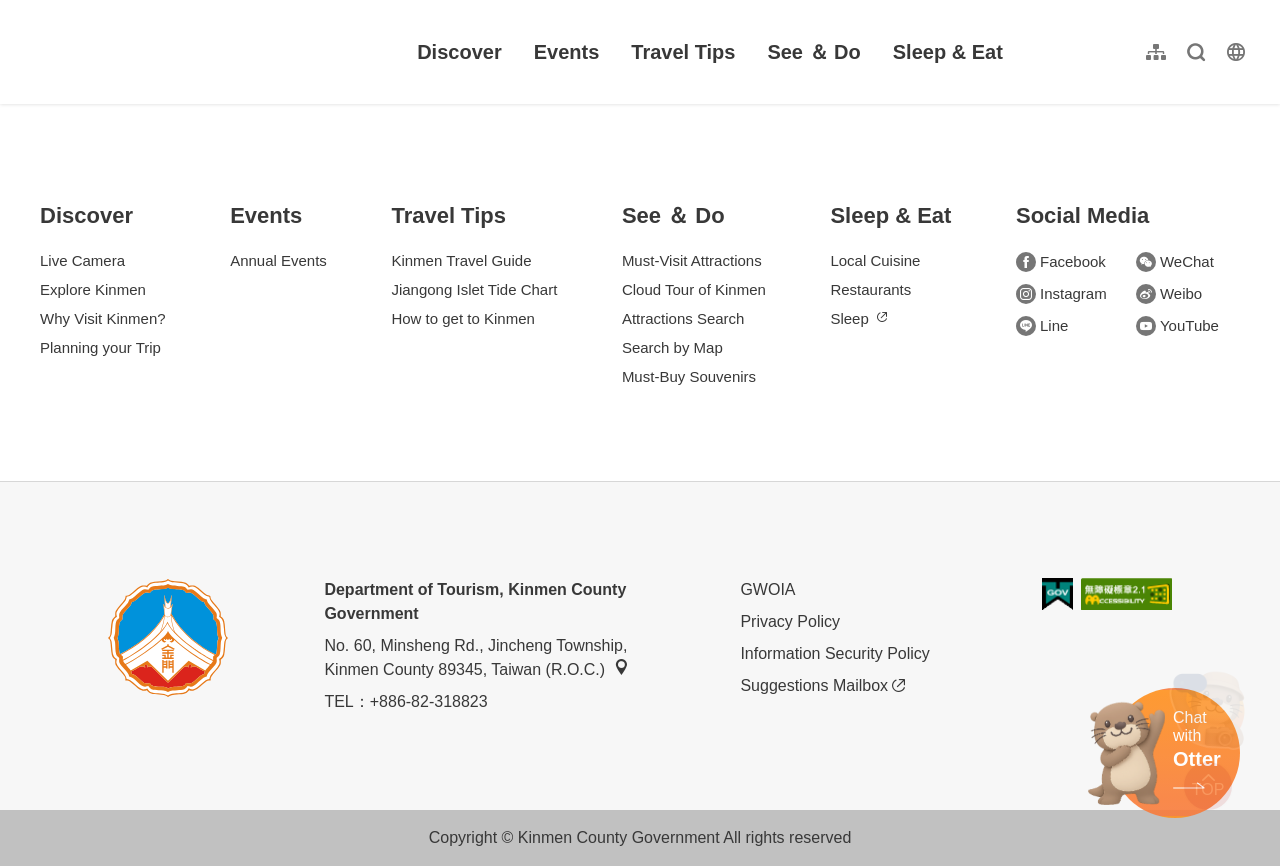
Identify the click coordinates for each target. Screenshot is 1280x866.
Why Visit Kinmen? (103, 318)
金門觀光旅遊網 (154, 52)
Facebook (1061, 262)
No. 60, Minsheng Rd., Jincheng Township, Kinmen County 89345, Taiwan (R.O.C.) (476, 657)
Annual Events (278, 260)
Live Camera (82, 260)
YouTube (1177, 326)
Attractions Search (683, 318)
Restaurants (870, 289)
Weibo (1169, 294)
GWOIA (767, 589)
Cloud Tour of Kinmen (694, 289)
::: (30, 11)
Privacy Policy (790, 621)
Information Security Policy (834, 653)
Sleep (858, 318)
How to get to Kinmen (462, 318)
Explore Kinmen (93, 289)
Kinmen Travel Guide (461, 260)
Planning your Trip (100, 347)
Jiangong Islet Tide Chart (474, 289)
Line (1042, 326)
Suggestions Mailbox (822, 686)
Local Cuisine (875, 260)
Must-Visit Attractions (692, 260)
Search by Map (672, 347)
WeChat (1175, 262)
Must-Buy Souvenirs (689, 376)
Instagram (1061, 294)
